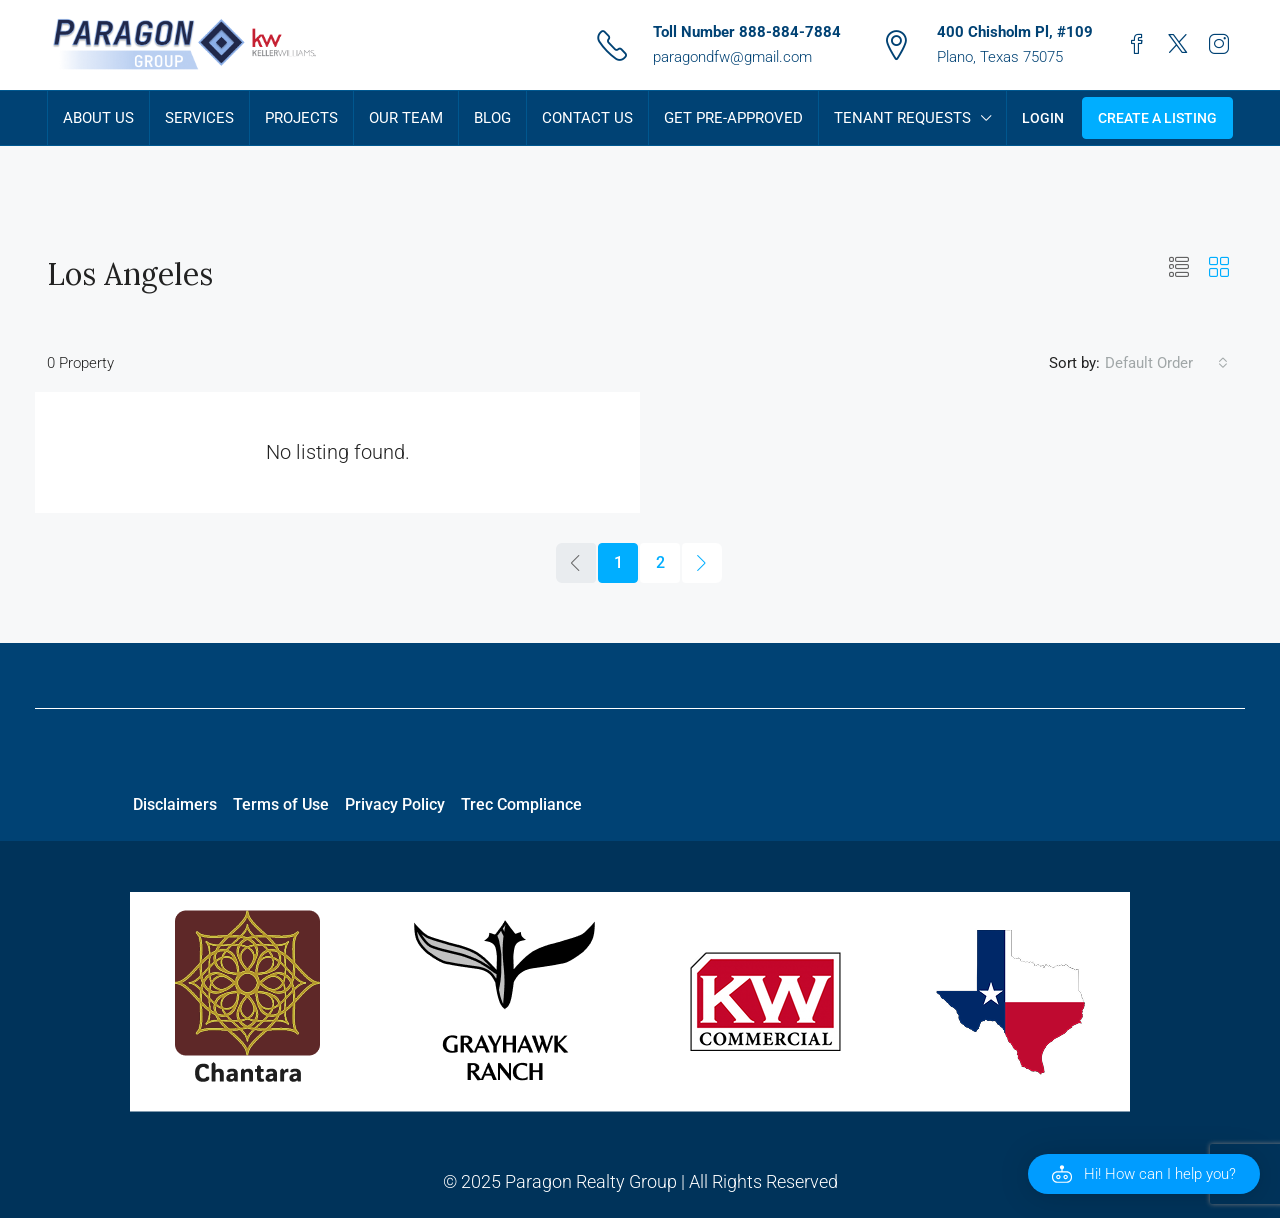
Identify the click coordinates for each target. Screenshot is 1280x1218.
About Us (98, 118)
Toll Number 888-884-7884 (747, 32)
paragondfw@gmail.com (732, 57)
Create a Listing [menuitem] (1157, 118)
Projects (301, 118)
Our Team (406, 118)
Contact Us (587, 118)
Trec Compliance (521, 804)
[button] (1179, 268)
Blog (492, 118)
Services (199, 118)
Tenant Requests (902, 118)
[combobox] (1166, 363)
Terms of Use (281, 804)
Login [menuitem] (1043, 118)
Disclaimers (175, 804)
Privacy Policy (395, 804)
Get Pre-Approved (733, 118)
